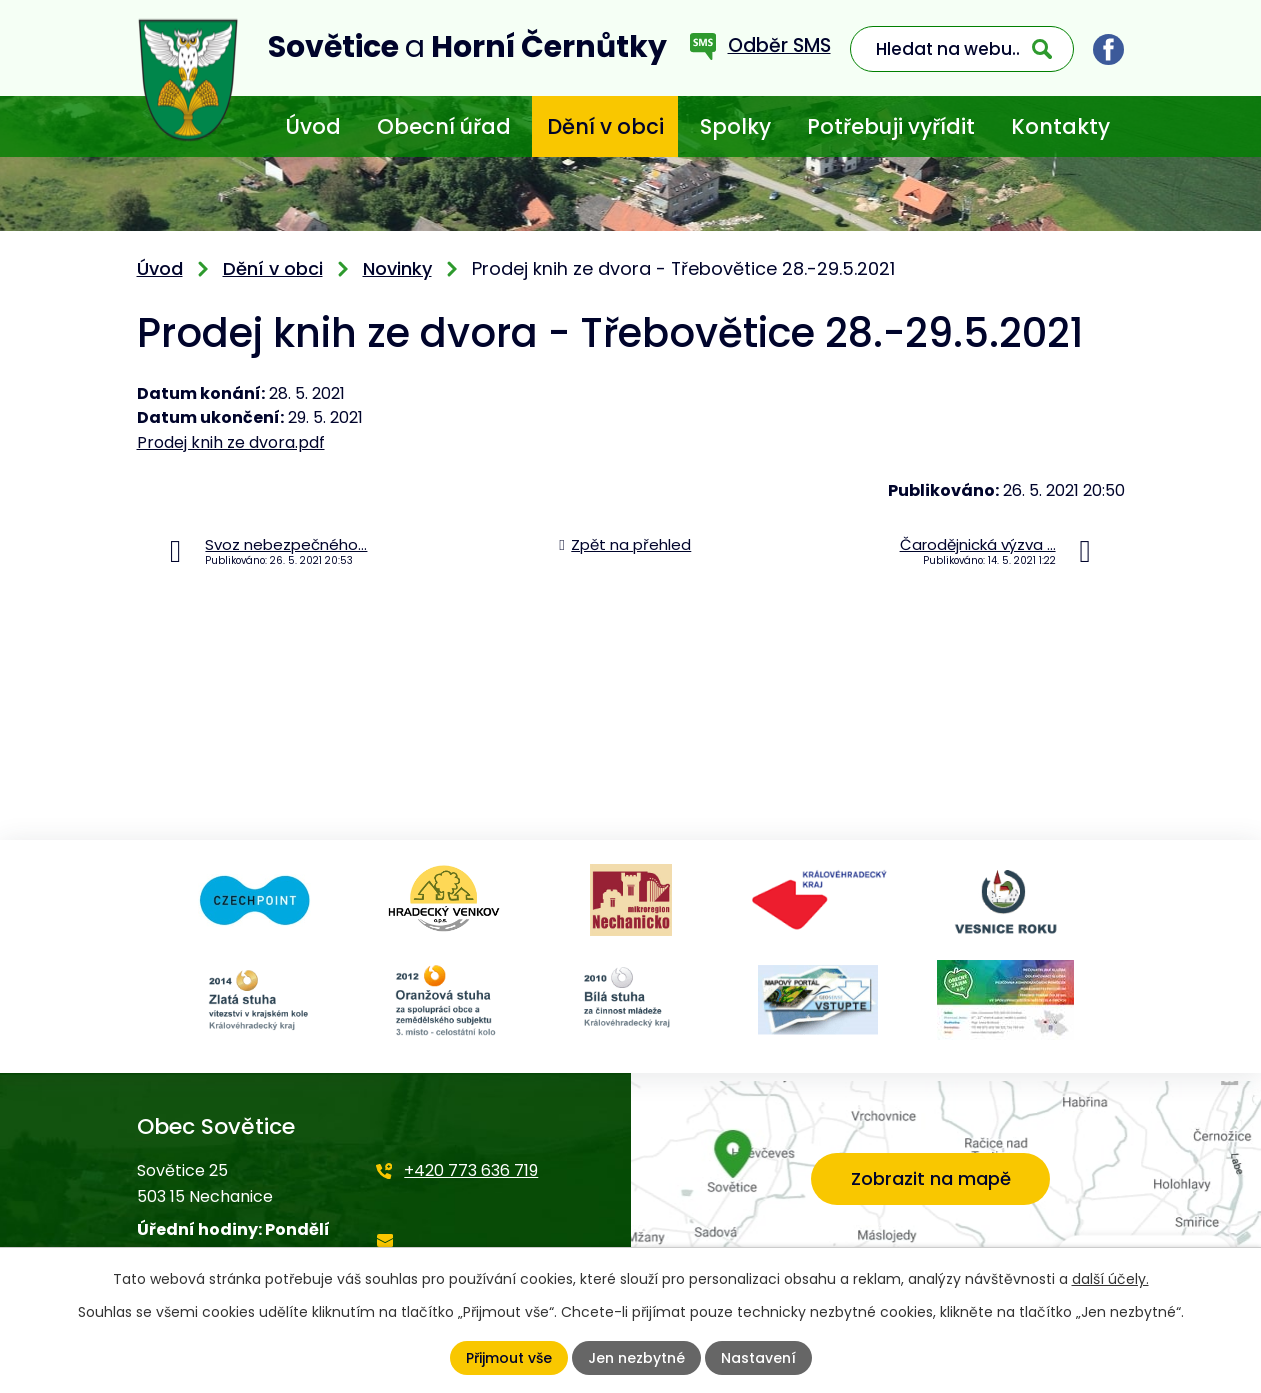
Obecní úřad (444, 126)
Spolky (735, 126)
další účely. (1110, 1279)
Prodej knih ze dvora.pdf (231, 442)
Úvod (313, 126)
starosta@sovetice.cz (461, 1253)
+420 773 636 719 (471, 1170)
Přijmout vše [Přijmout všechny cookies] (509, 1358)
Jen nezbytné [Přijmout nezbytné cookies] (636, 1358)
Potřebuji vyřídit (891, 126)
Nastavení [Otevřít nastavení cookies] (758, 1358)
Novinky (397, 268)
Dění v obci (605, 126)
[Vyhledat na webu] (962, 49)
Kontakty (1060, 126)
